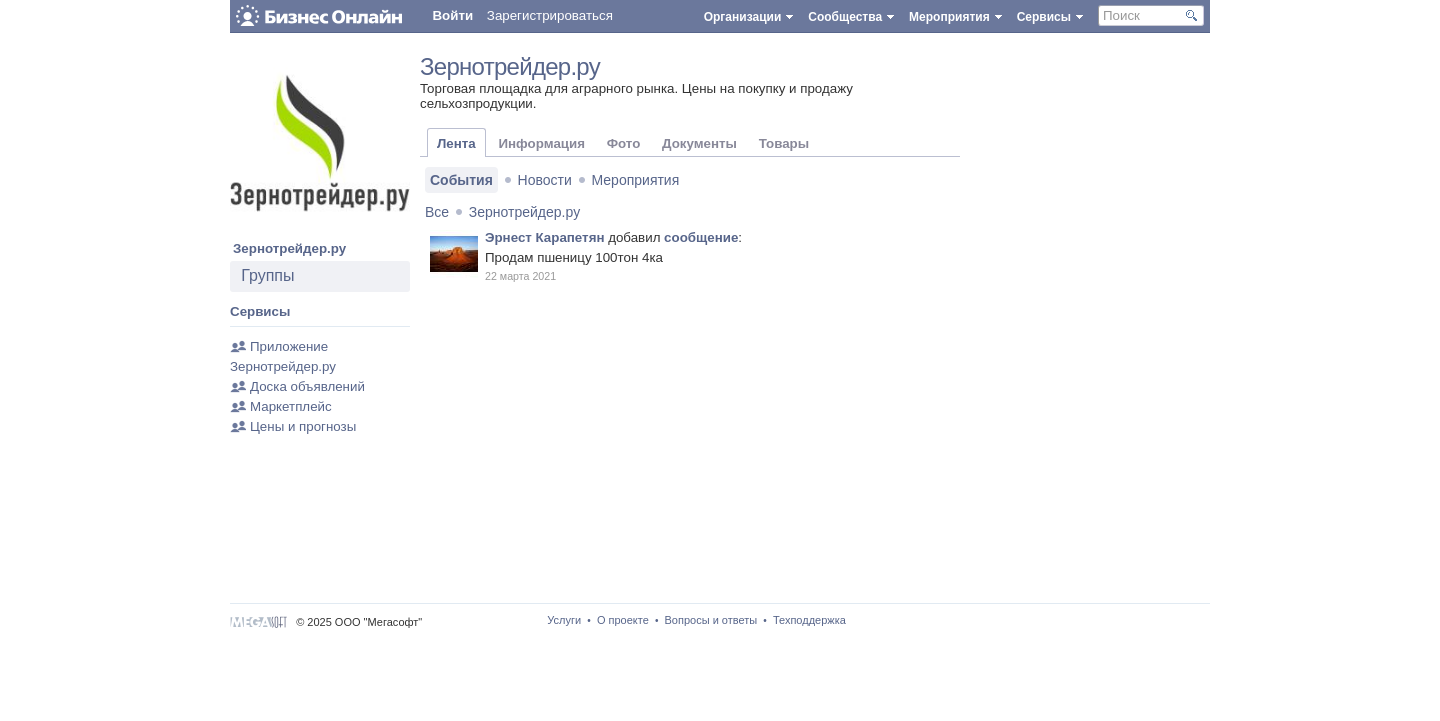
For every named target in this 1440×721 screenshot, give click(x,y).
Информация (541, 143)
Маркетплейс (291, 406)
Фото (624, 143)
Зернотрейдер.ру (289, 248)
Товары (784, 143)
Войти (452, 15)
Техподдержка (809, 620)
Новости (545, 180)
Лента (456, 143)
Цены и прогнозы (303, 426)
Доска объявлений (307, 386)
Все (437, 212)
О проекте (623, 620)
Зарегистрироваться (550, 15)
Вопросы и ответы (711, 620)
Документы (699, 143)
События (461, 180)
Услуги (564, 620)
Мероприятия (636, 180)
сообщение (701, 237)
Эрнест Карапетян (544, 237)
